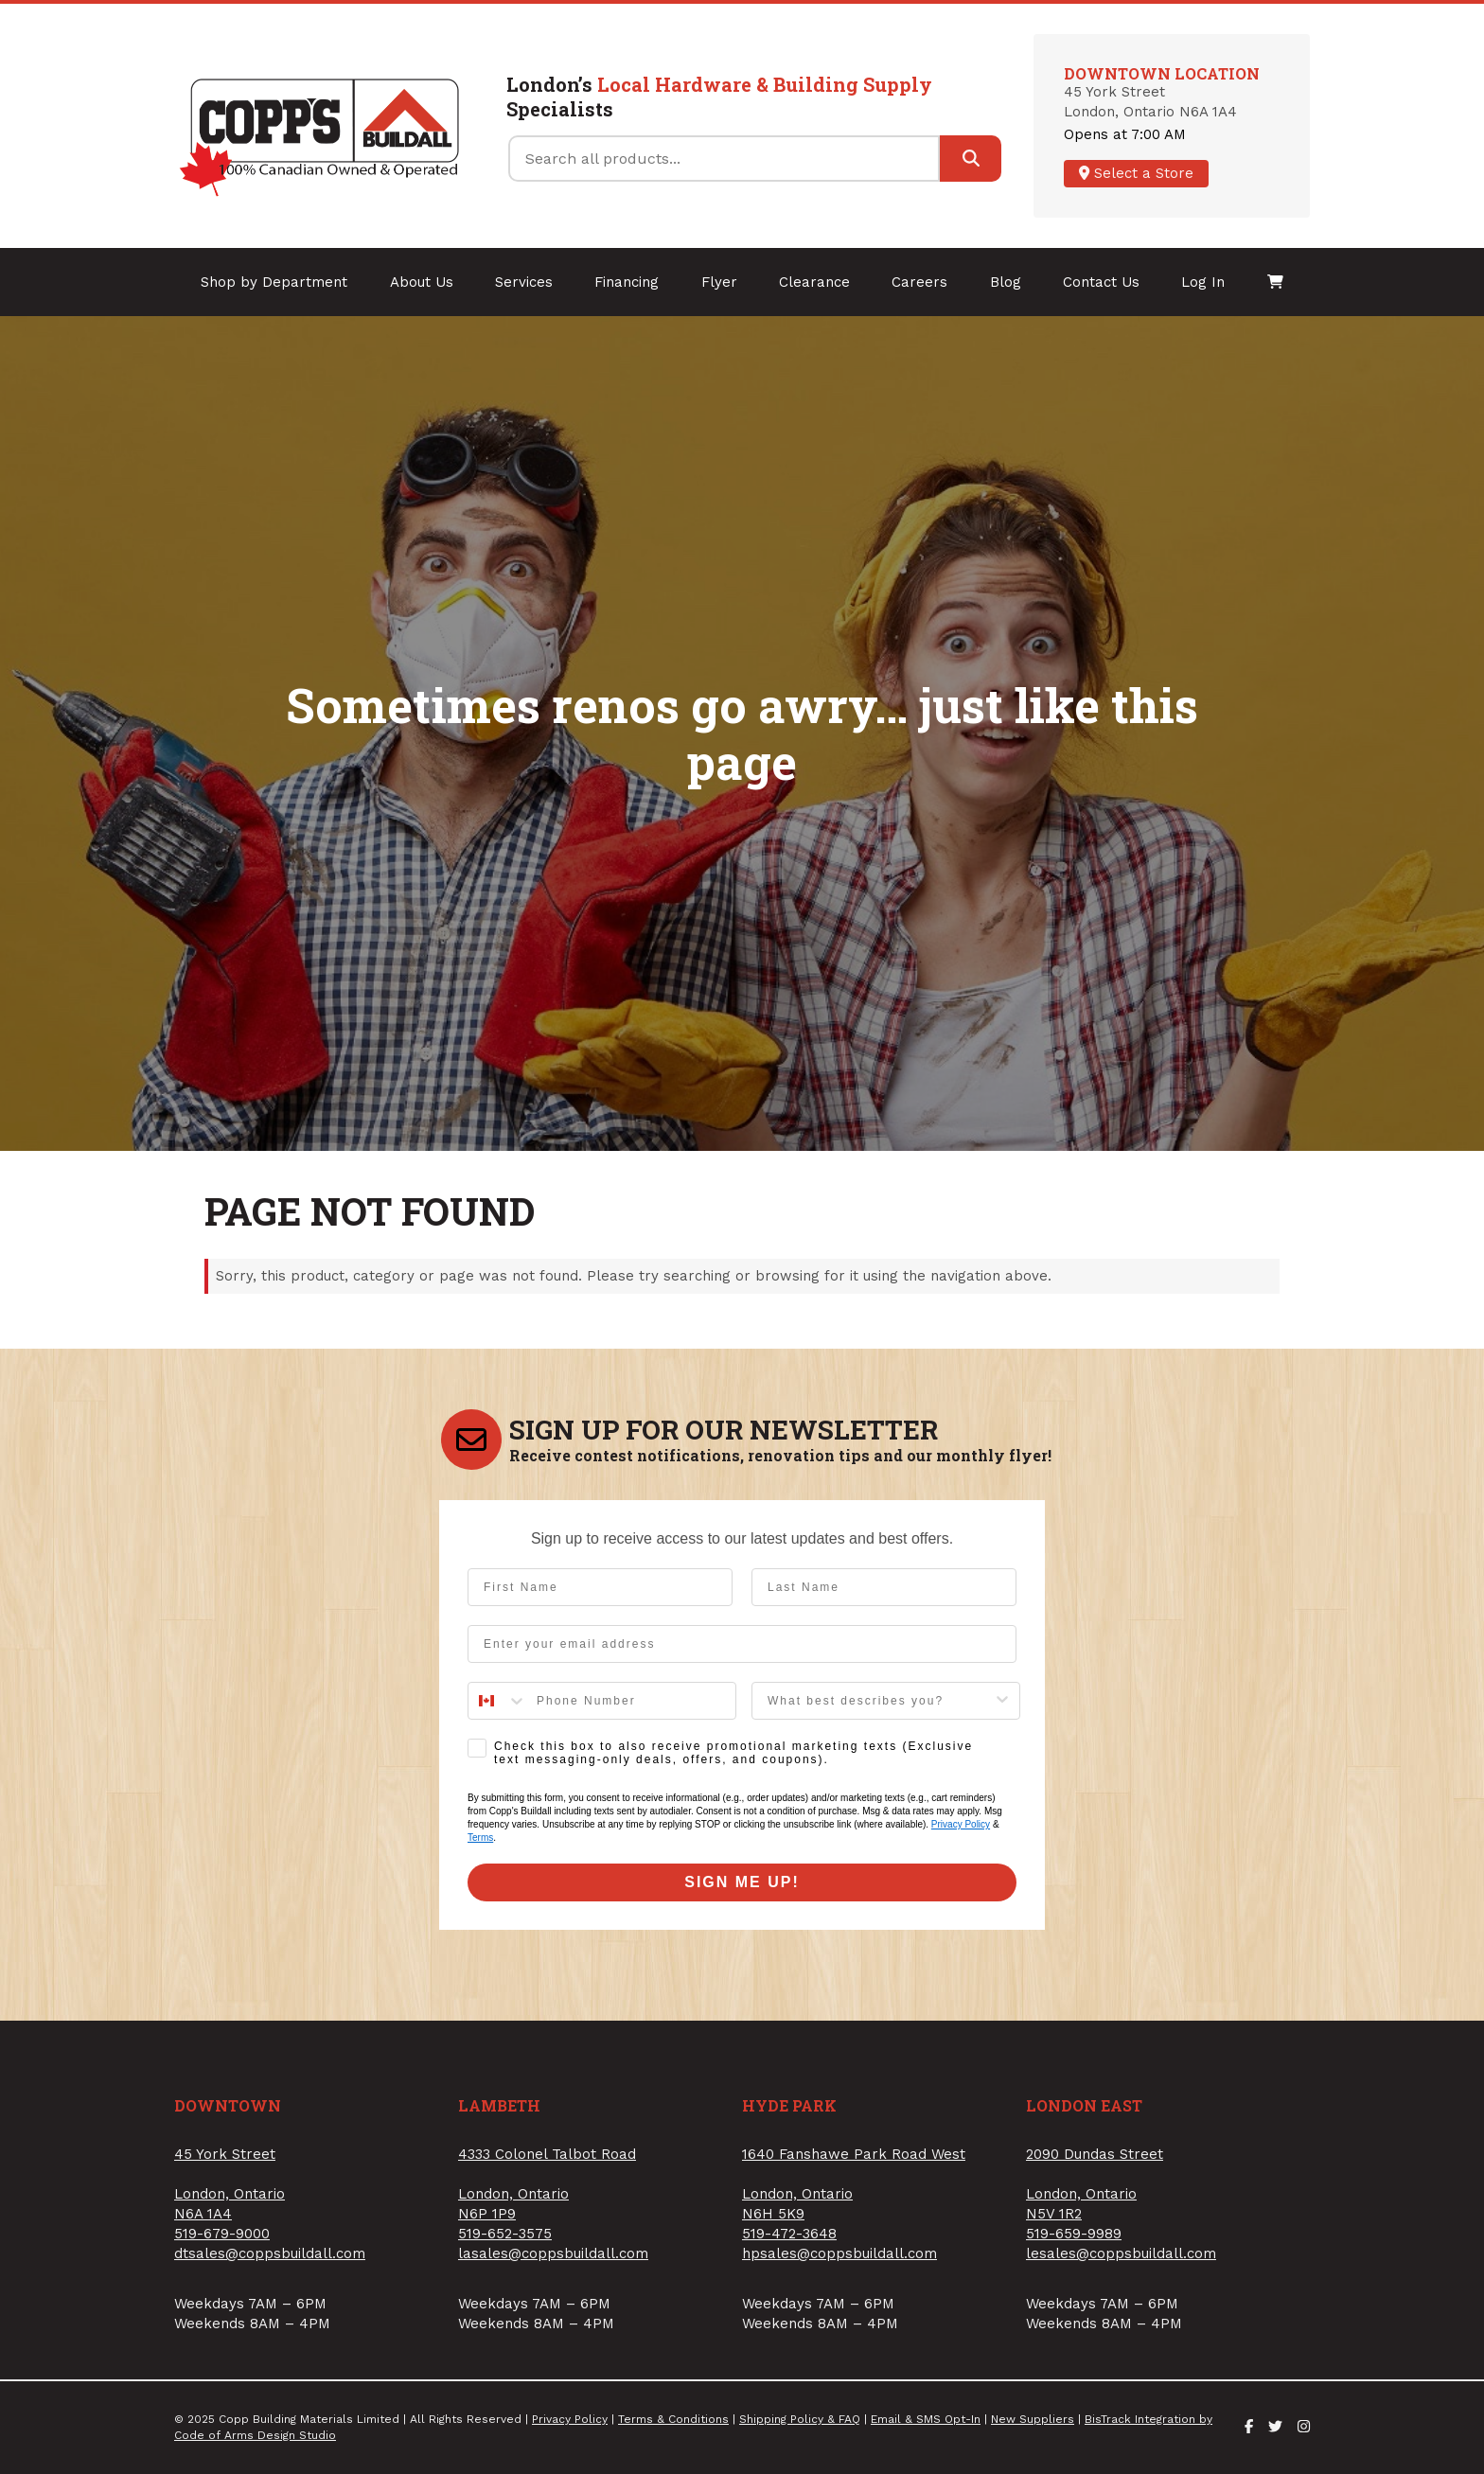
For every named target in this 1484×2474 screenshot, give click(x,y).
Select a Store (1136, 173)
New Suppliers (1032, 2419)
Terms (480, 1837)
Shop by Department (274, 282)
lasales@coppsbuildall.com (553, 2253)
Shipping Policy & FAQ (799, 2419)
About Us (421, 282)
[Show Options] (1002, 1701)
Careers (919, 282)
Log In (1203, 282)
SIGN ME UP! (742, 1882)
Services (524, 282)
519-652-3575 (505, 2233)
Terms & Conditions (673, 2419)
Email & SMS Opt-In (925, 2419)
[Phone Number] (631, 1701)
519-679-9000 (222, 2233)
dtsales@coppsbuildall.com (269, 2253)
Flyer (719, 282)
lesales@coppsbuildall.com (1121, 2253)
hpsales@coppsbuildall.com (839, 2253)
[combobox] (497, 1701)
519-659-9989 (1074, 2233)
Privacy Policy (960, 1824)
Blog (1005, 282)
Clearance (814, 282)
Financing (626, 282)
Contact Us (1101, 282)
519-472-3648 (789, 2233)
